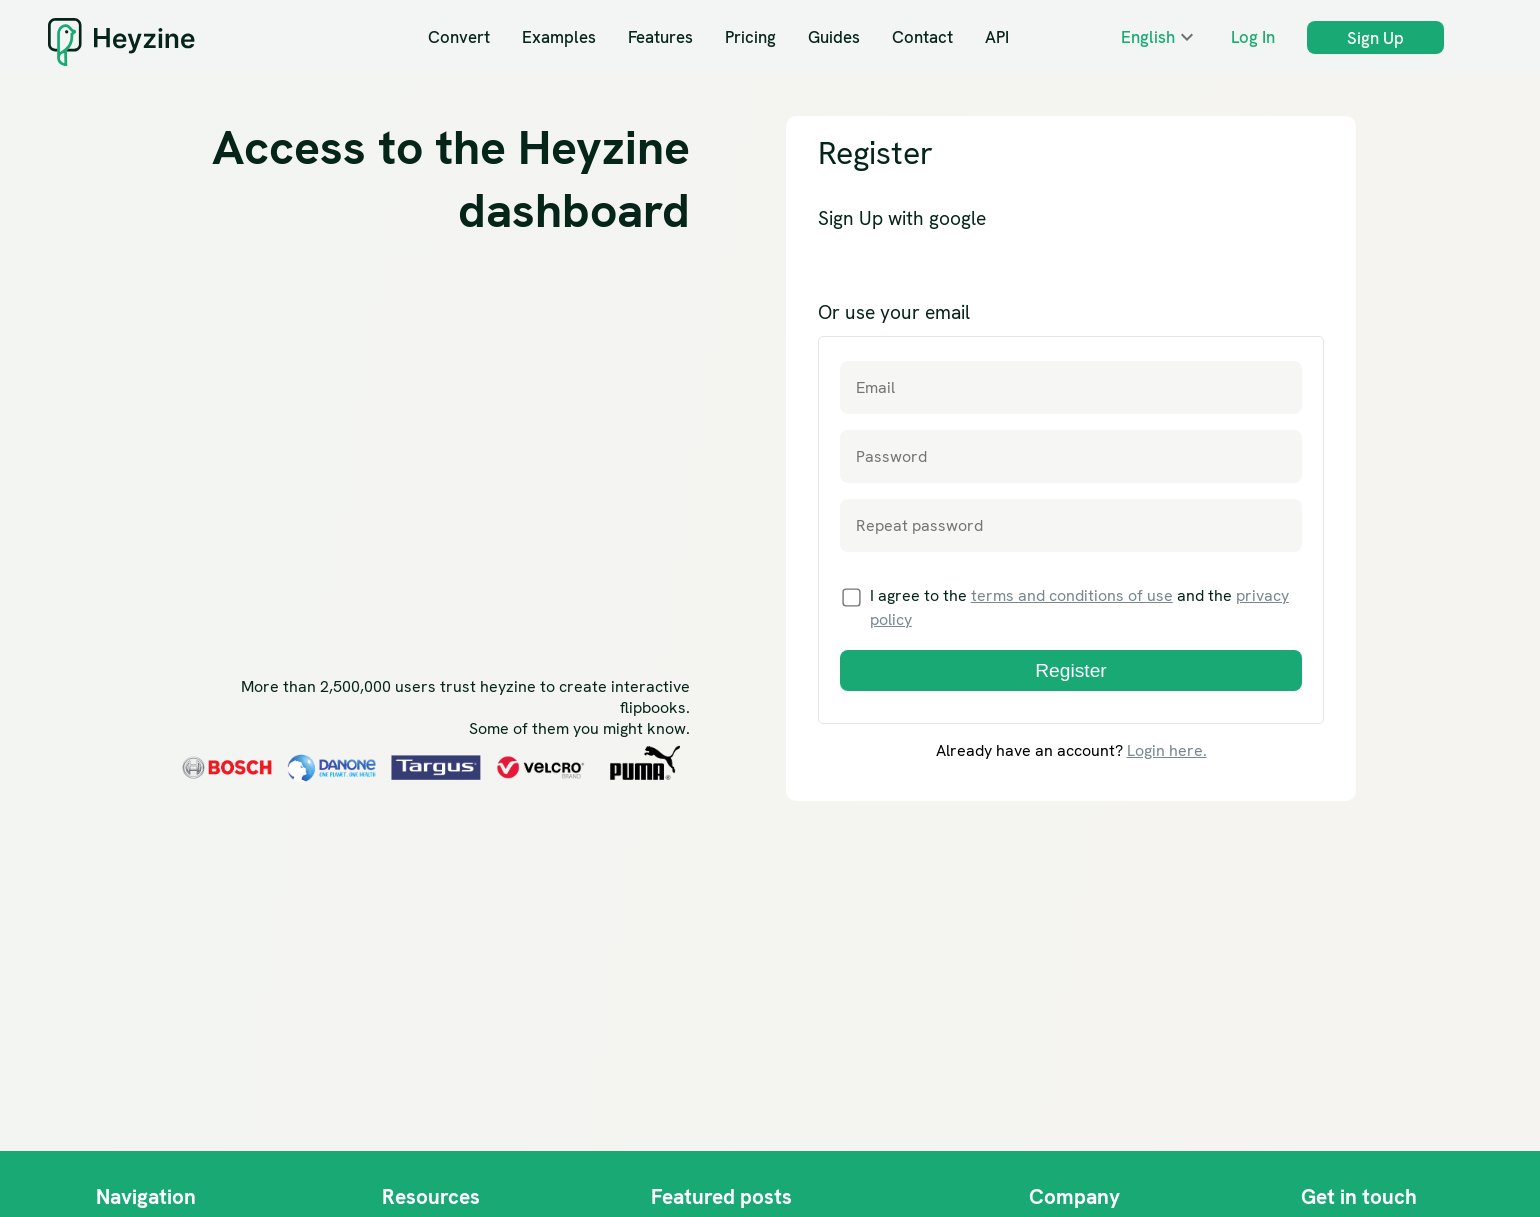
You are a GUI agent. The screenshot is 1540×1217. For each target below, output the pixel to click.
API (997, 37)
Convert (459, 37)
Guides (834, 37)
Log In (1253, 37)
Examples (559, 37)
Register (1070, 670)
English (1148, 37)
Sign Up (1375, 38)
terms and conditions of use (1072, 595)
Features (660, 37)
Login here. (1167, 750)
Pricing (750, 37)
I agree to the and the (1065, 607)
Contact (922, 37)
